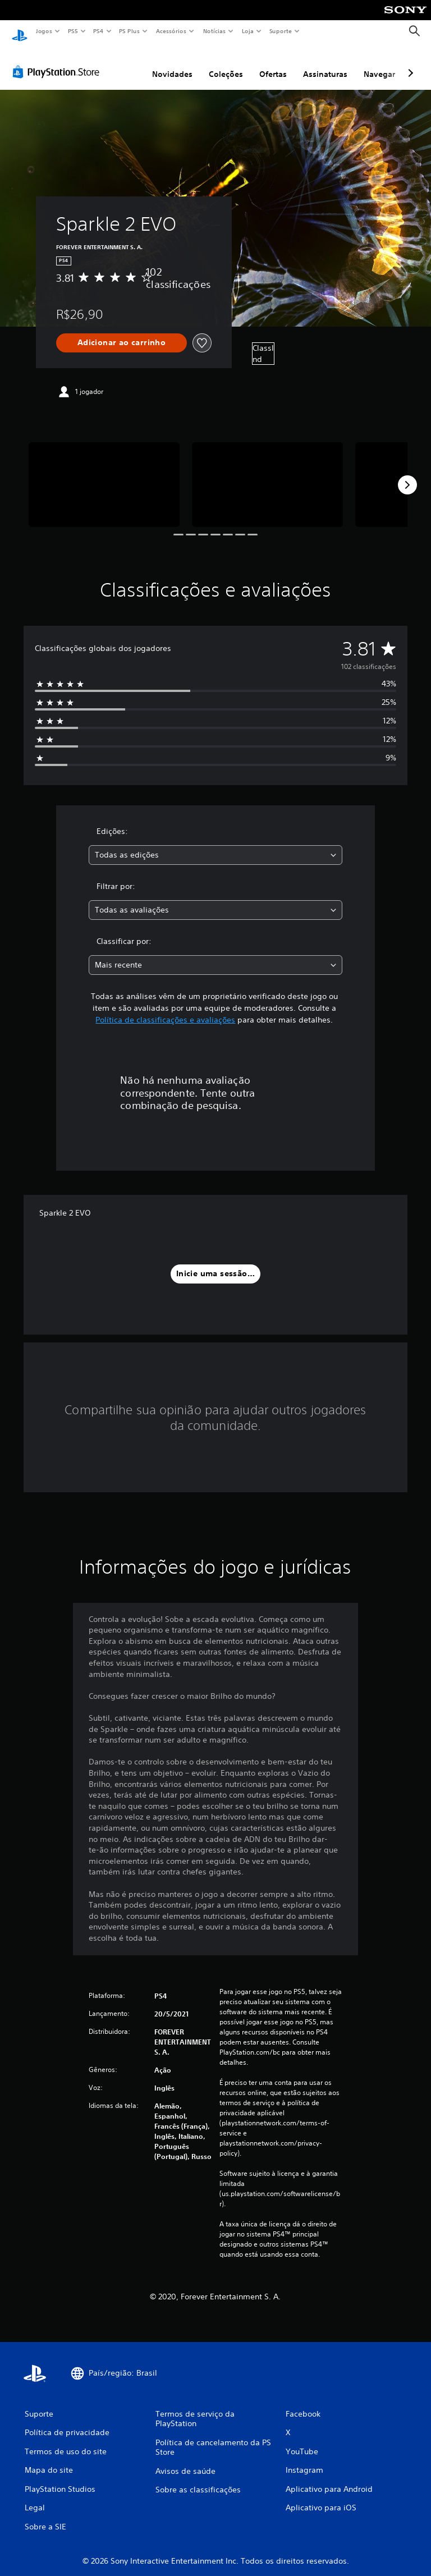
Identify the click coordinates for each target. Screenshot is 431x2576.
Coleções (226, 63)
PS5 (72, 31)
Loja (248, 31)
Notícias (214, 31)
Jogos (43, 31)
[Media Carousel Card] (104, 474)
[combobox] (215, 844)
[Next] (407, 474)
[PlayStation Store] (58, 61)
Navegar (379, 63)
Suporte (280, 31)
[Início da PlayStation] (19, 31)
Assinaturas (325, 63)
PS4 (98, 31)
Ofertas (273, 63)
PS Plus (129, 31)
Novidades (172, 63)
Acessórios (170, 31)
